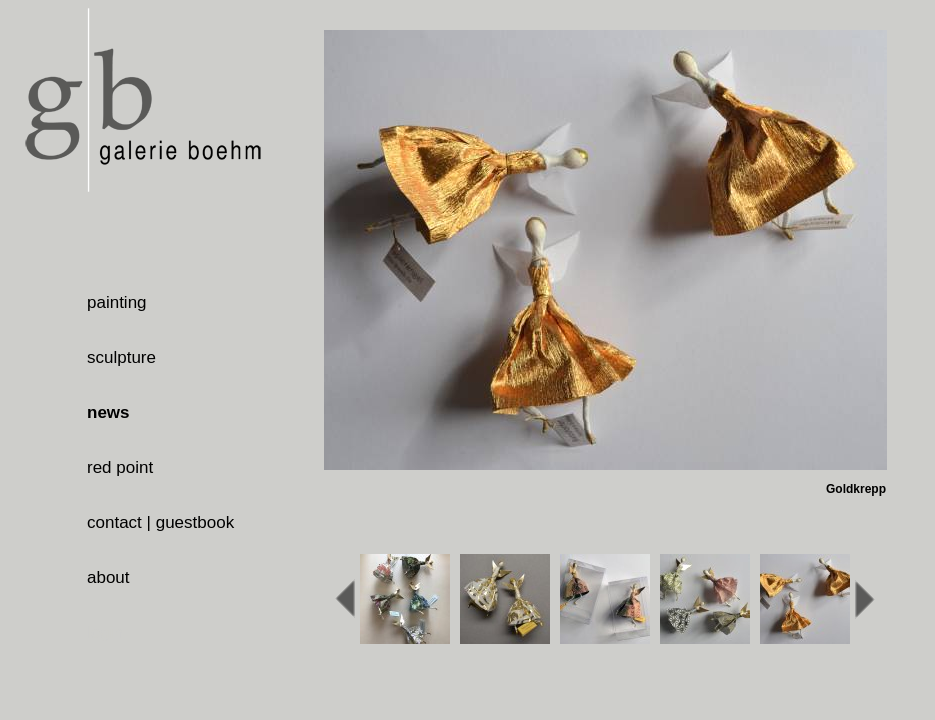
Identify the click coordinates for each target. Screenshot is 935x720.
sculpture (121, 357)
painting (117, 302)
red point (120, 467)
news (108, 412)
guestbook (195, 522)
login (105, 632)
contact (114, 522)
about (108, 577)
